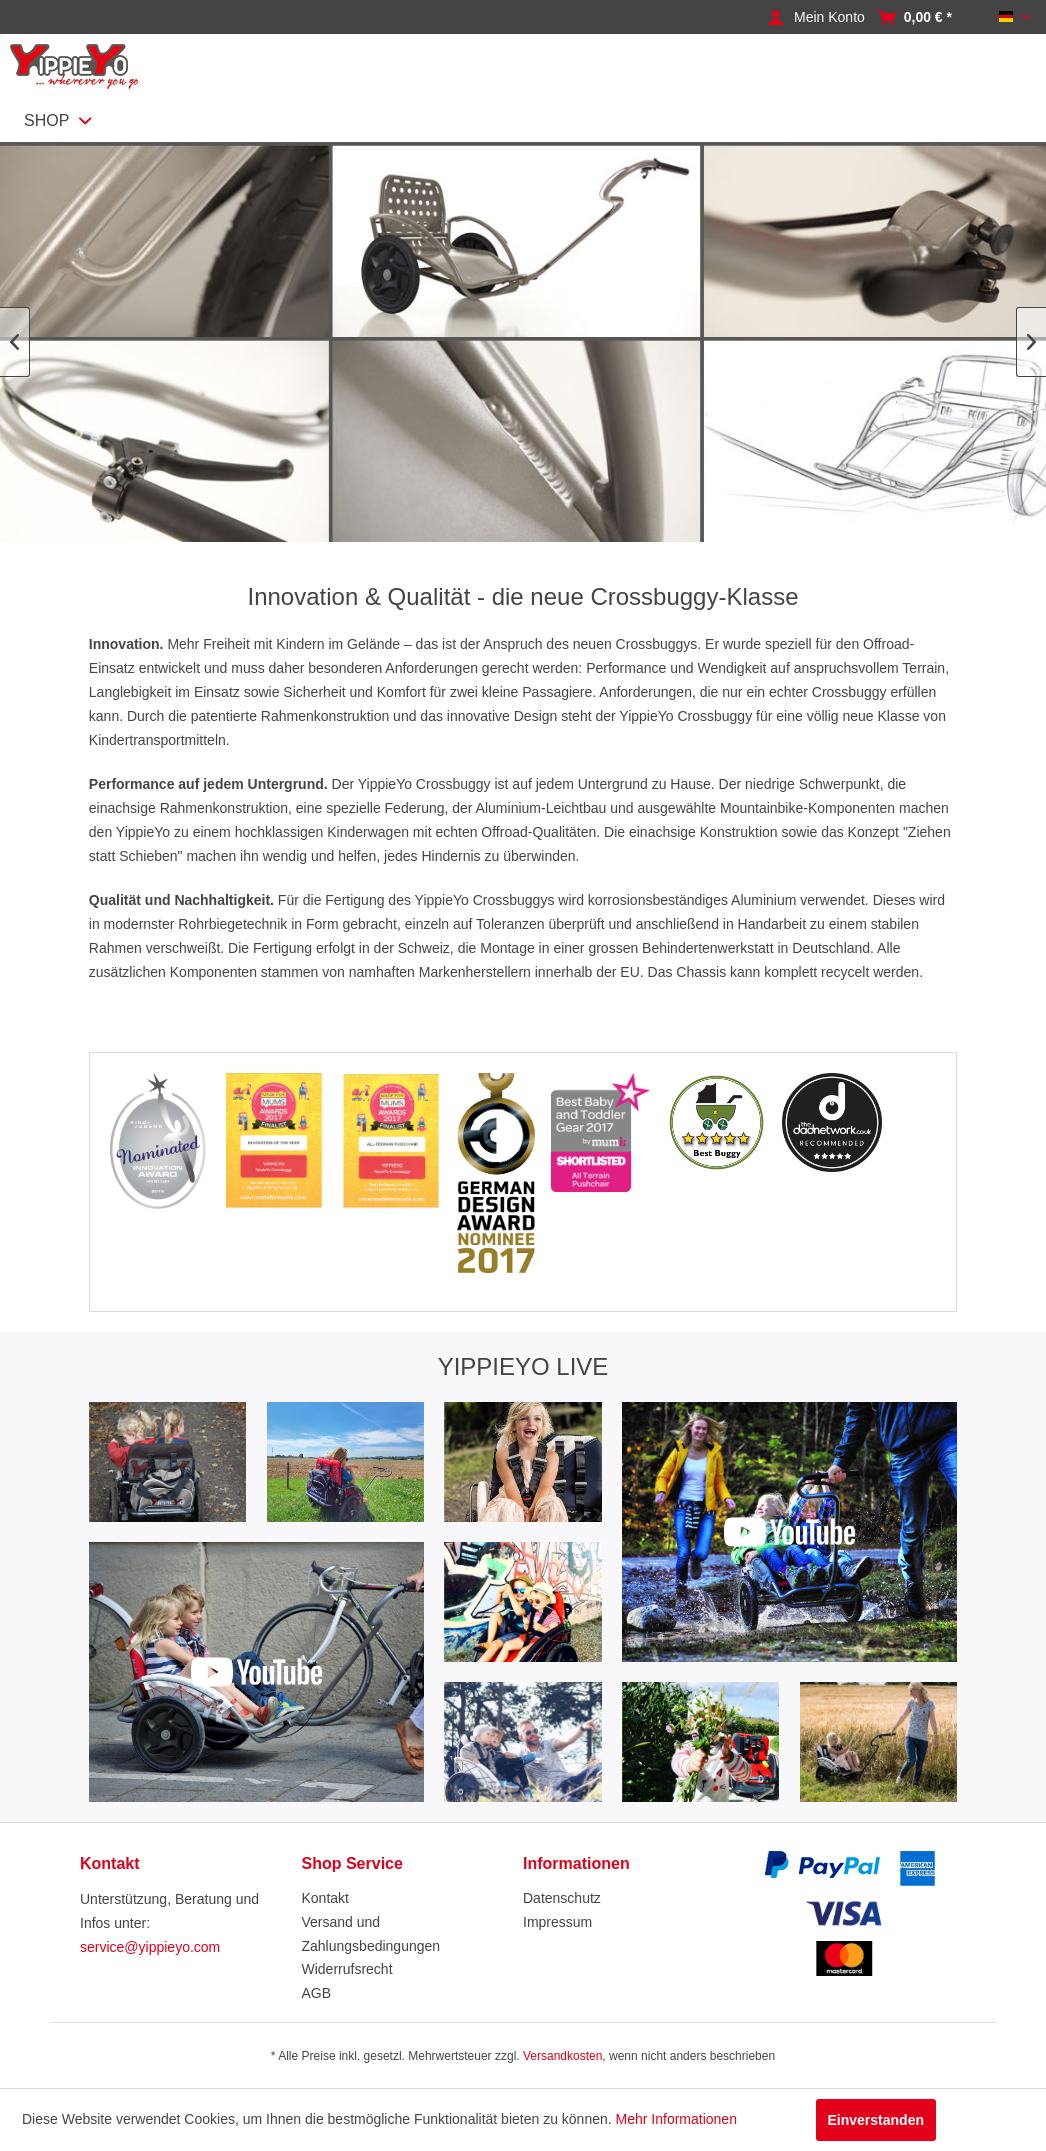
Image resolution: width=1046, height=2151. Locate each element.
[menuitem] (834, 18)
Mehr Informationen (676, 2119)
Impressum (557, 1922)
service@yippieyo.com (150, 1947)
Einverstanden (876, 2120)
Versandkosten (562, 2056)
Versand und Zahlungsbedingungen (371, 1934)
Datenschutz (562, 1898)
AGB (317, 1993)
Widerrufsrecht (347, 1969)
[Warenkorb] (928, 18)
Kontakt (325, 1898)
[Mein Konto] (829, 18)
